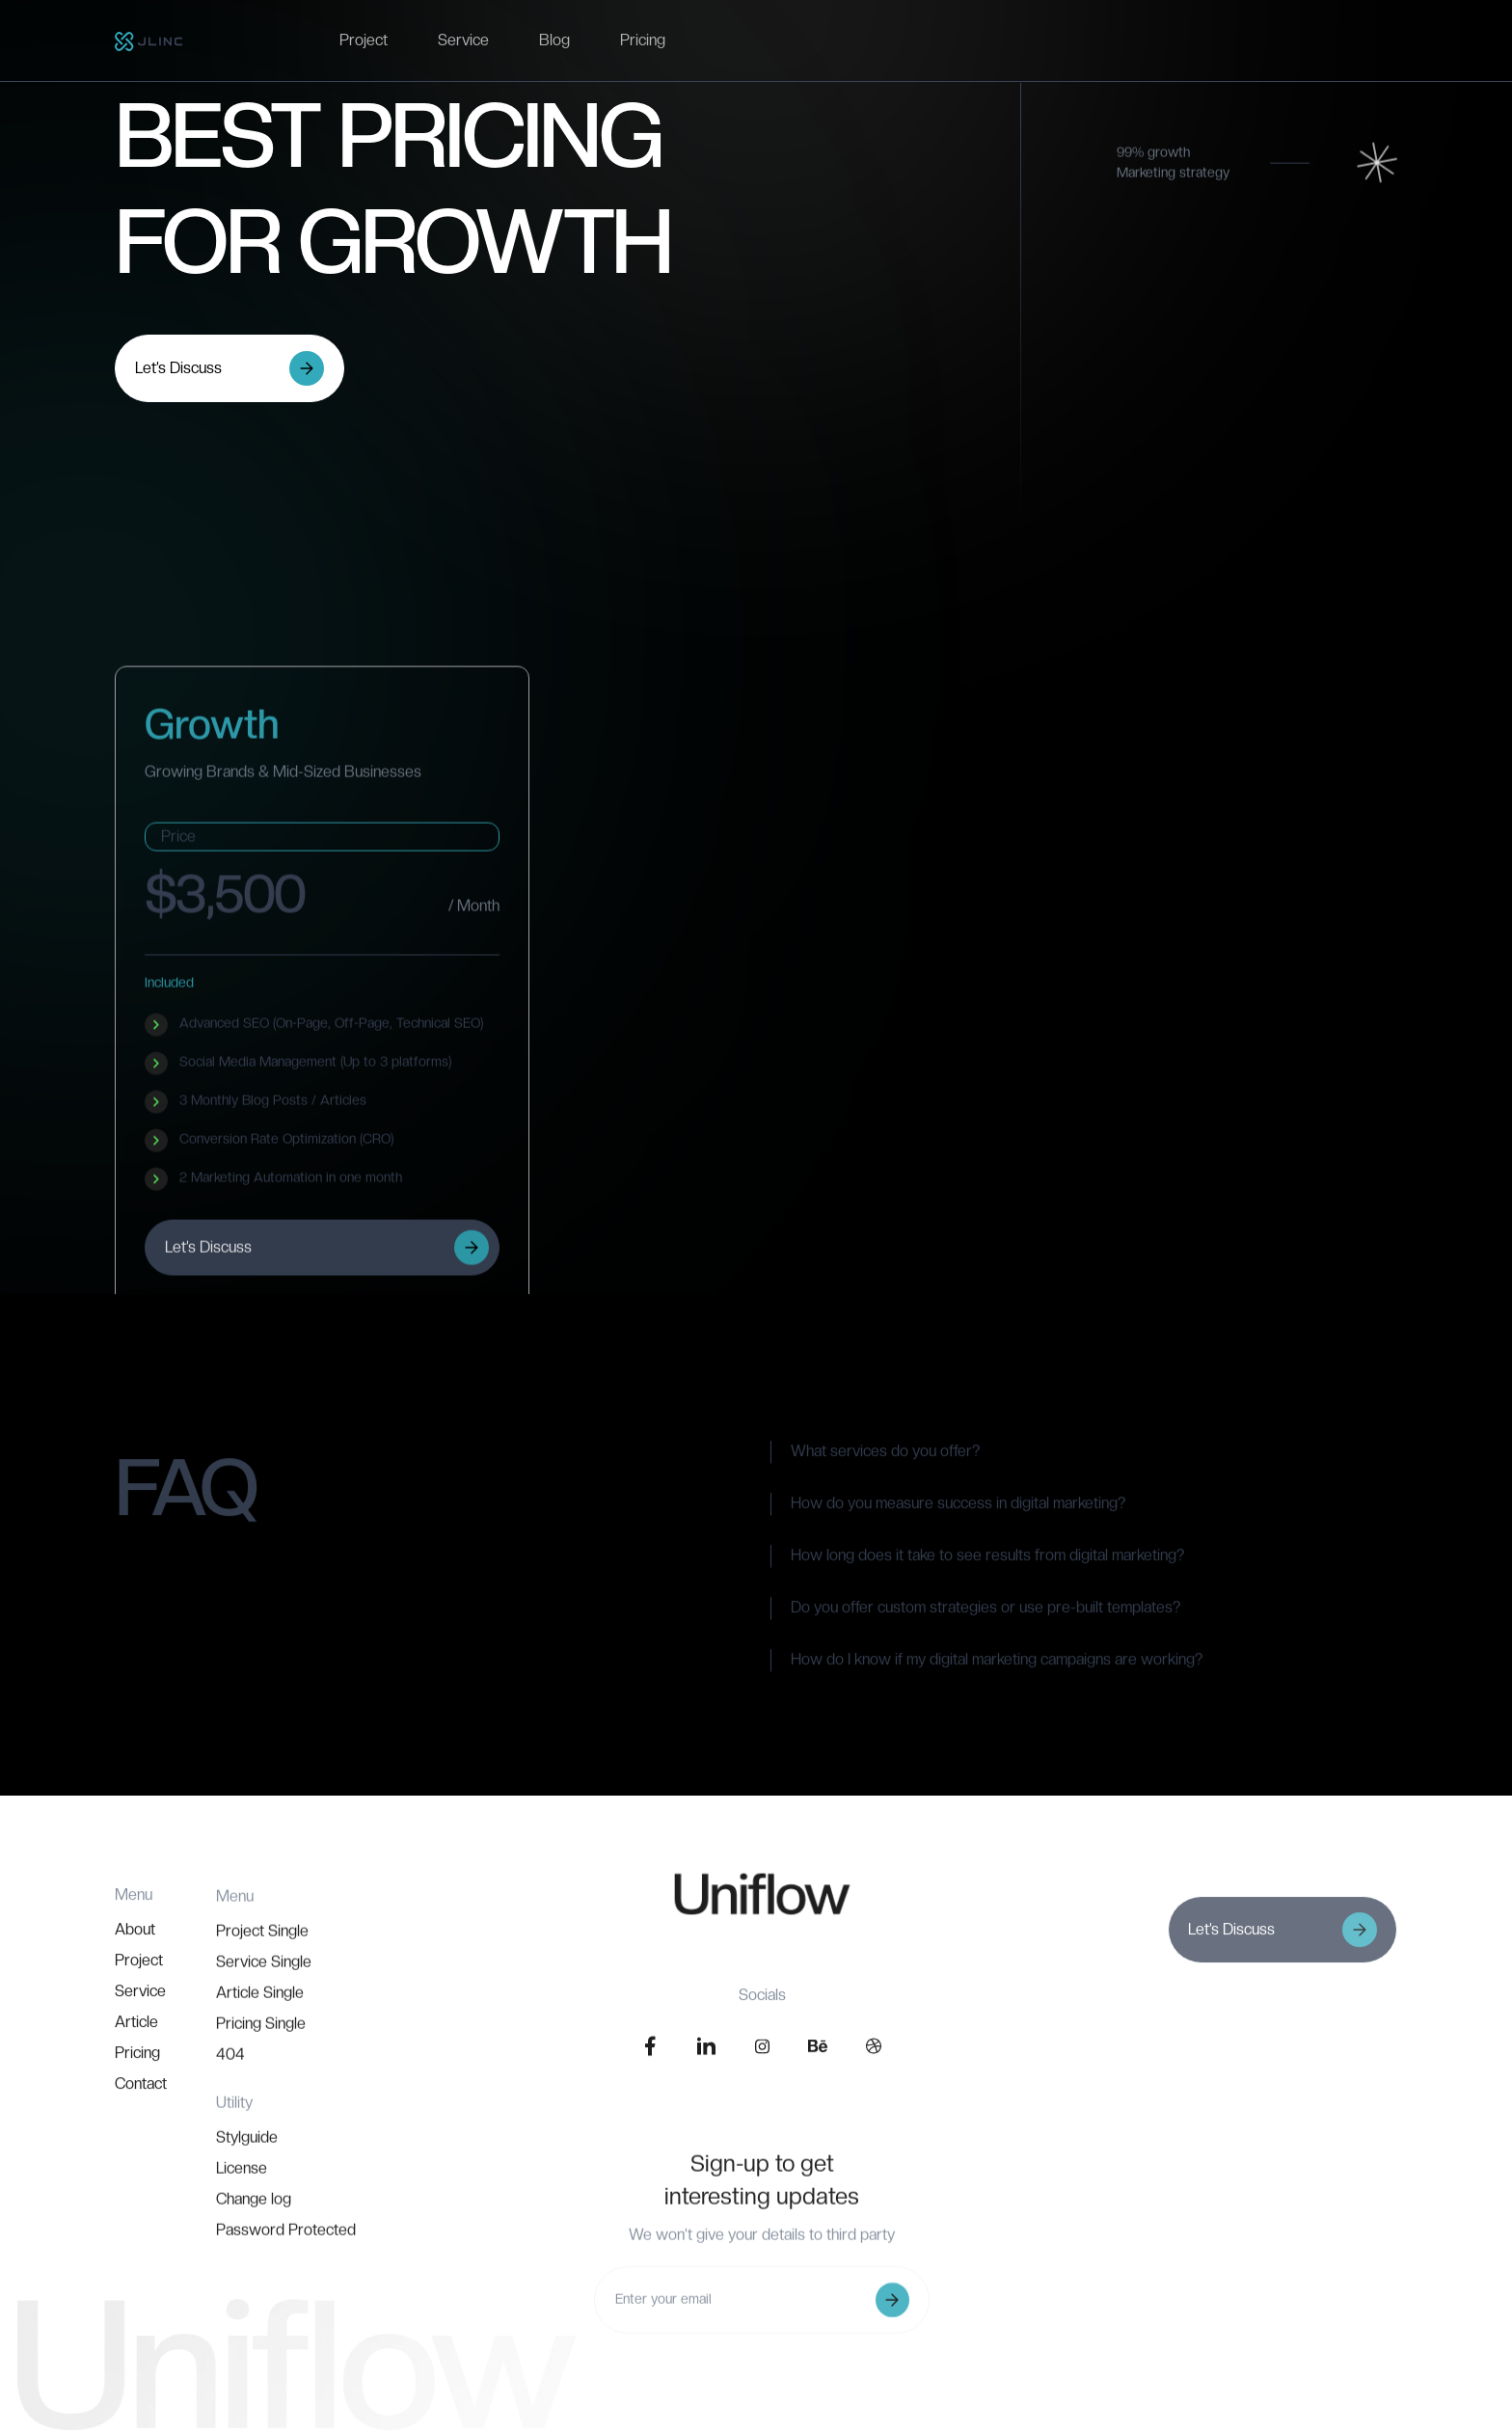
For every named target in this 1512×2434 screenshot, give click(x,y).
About (135, 2008)
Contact (141, 2162)
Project (363, 40)
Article (136, 2101)
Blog (554, 40)
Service (463, 40)
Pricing (642, 40)
